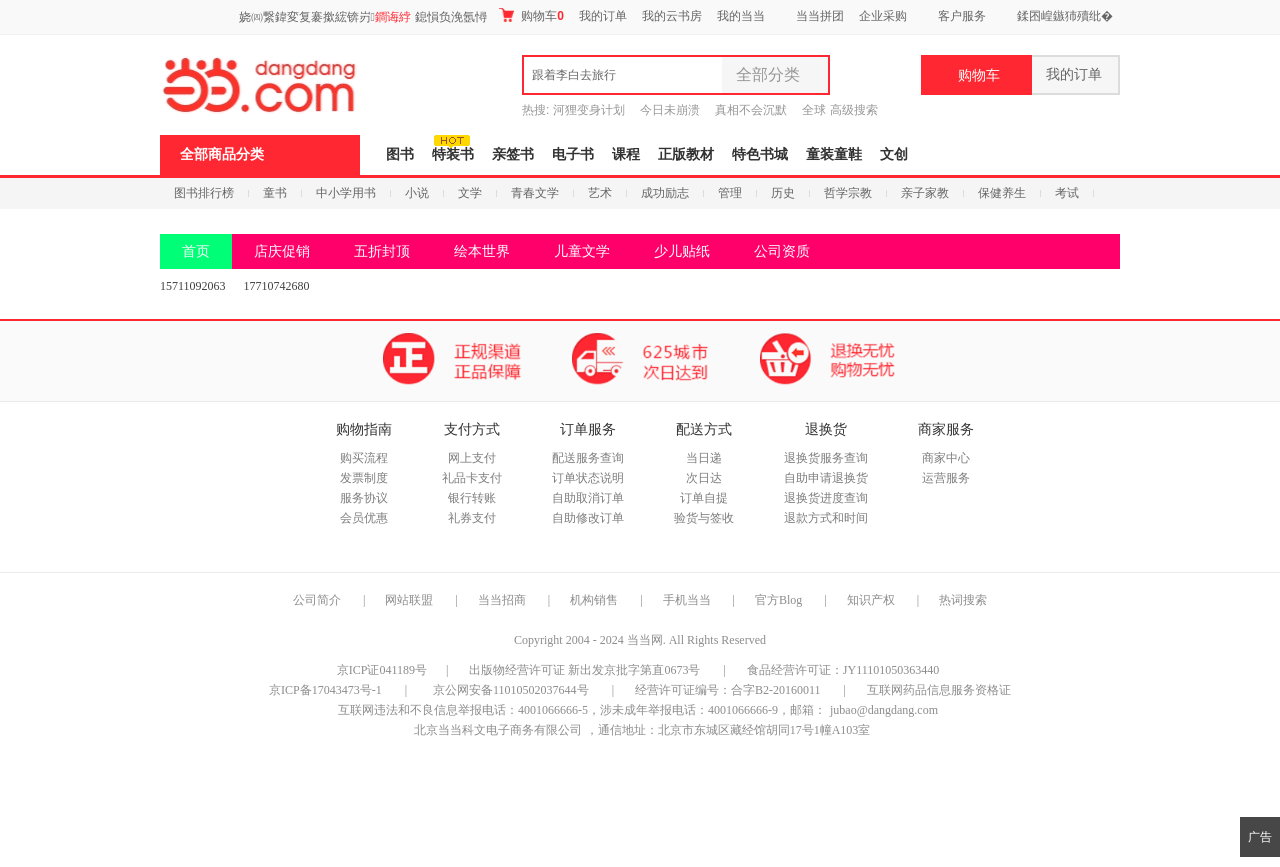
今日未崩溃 (670, 110)
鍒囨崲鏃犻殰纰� (1065, 16)
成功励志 (665, 193)
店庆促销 (282, 251)
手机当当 (687, 600)
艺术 (600, 193)
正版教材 (686, 154)
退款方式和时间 (826, 518)
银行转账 (472, 498)
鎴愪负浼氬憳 (451, 17)
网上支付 (472, 458)
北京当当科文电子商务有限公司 (498, 730)
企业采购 (883, 16)
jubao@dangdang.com (884, 710)
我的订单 (603, 16)
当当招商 (502, 600)
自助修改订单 (588, 518)
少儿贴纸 (682, 251)
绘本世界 (482, 251)
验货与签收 (704, 518)
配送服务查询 (588, 458)
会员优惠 (364, 518)
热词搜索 (963, 600)
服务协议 (364, 498)
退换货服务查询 (826, 458)
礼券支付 (472, 518)
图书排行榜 (204, 193)
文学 (470, 193)
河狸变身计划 (589, 110)
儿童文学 (582, 251)
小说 (417, 193)
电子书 (573, 154)
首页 (196, 251)
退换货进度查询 (826, 498)
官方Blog (778, 600)
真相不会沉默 (751, 110)
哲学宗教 (848, 193)
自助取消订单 (588, 498)
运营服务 (946, 478)
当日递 (704, 458)
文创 (894, 154)
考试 (1067, 193)
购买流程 (364, 458)
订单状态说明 (588, 478)
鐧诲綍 (393, 17)
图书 (400, 154)
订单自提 (704, 498)
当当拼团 (820, 16)
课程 (626, 154)
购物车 (531, 15)
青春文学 (535, 193)
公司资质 (782, 251)
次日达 (704, 478)
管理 (730, 193)
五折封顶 (382, 251)
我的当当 (741, 16)
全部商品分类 (222, 154)
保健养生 (1002, 193)
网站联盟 (409, 600)
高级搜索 (854, 110)
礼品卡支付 (472, 478)
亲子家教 (925, 193)
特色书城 (760, 154)
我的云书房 (672, 16)
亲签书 (513, 154)
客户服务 (962, 16)
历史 (783, 193)
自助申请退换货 (826, 478)
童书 (275, 193)
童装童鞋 (834, 154)
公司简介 (317, 600)
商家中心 (946, 458)
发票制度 (364, 478)
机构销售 (594, 600)
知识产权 (872, 600)
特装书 (453, 154)
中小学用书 (346, 193)
